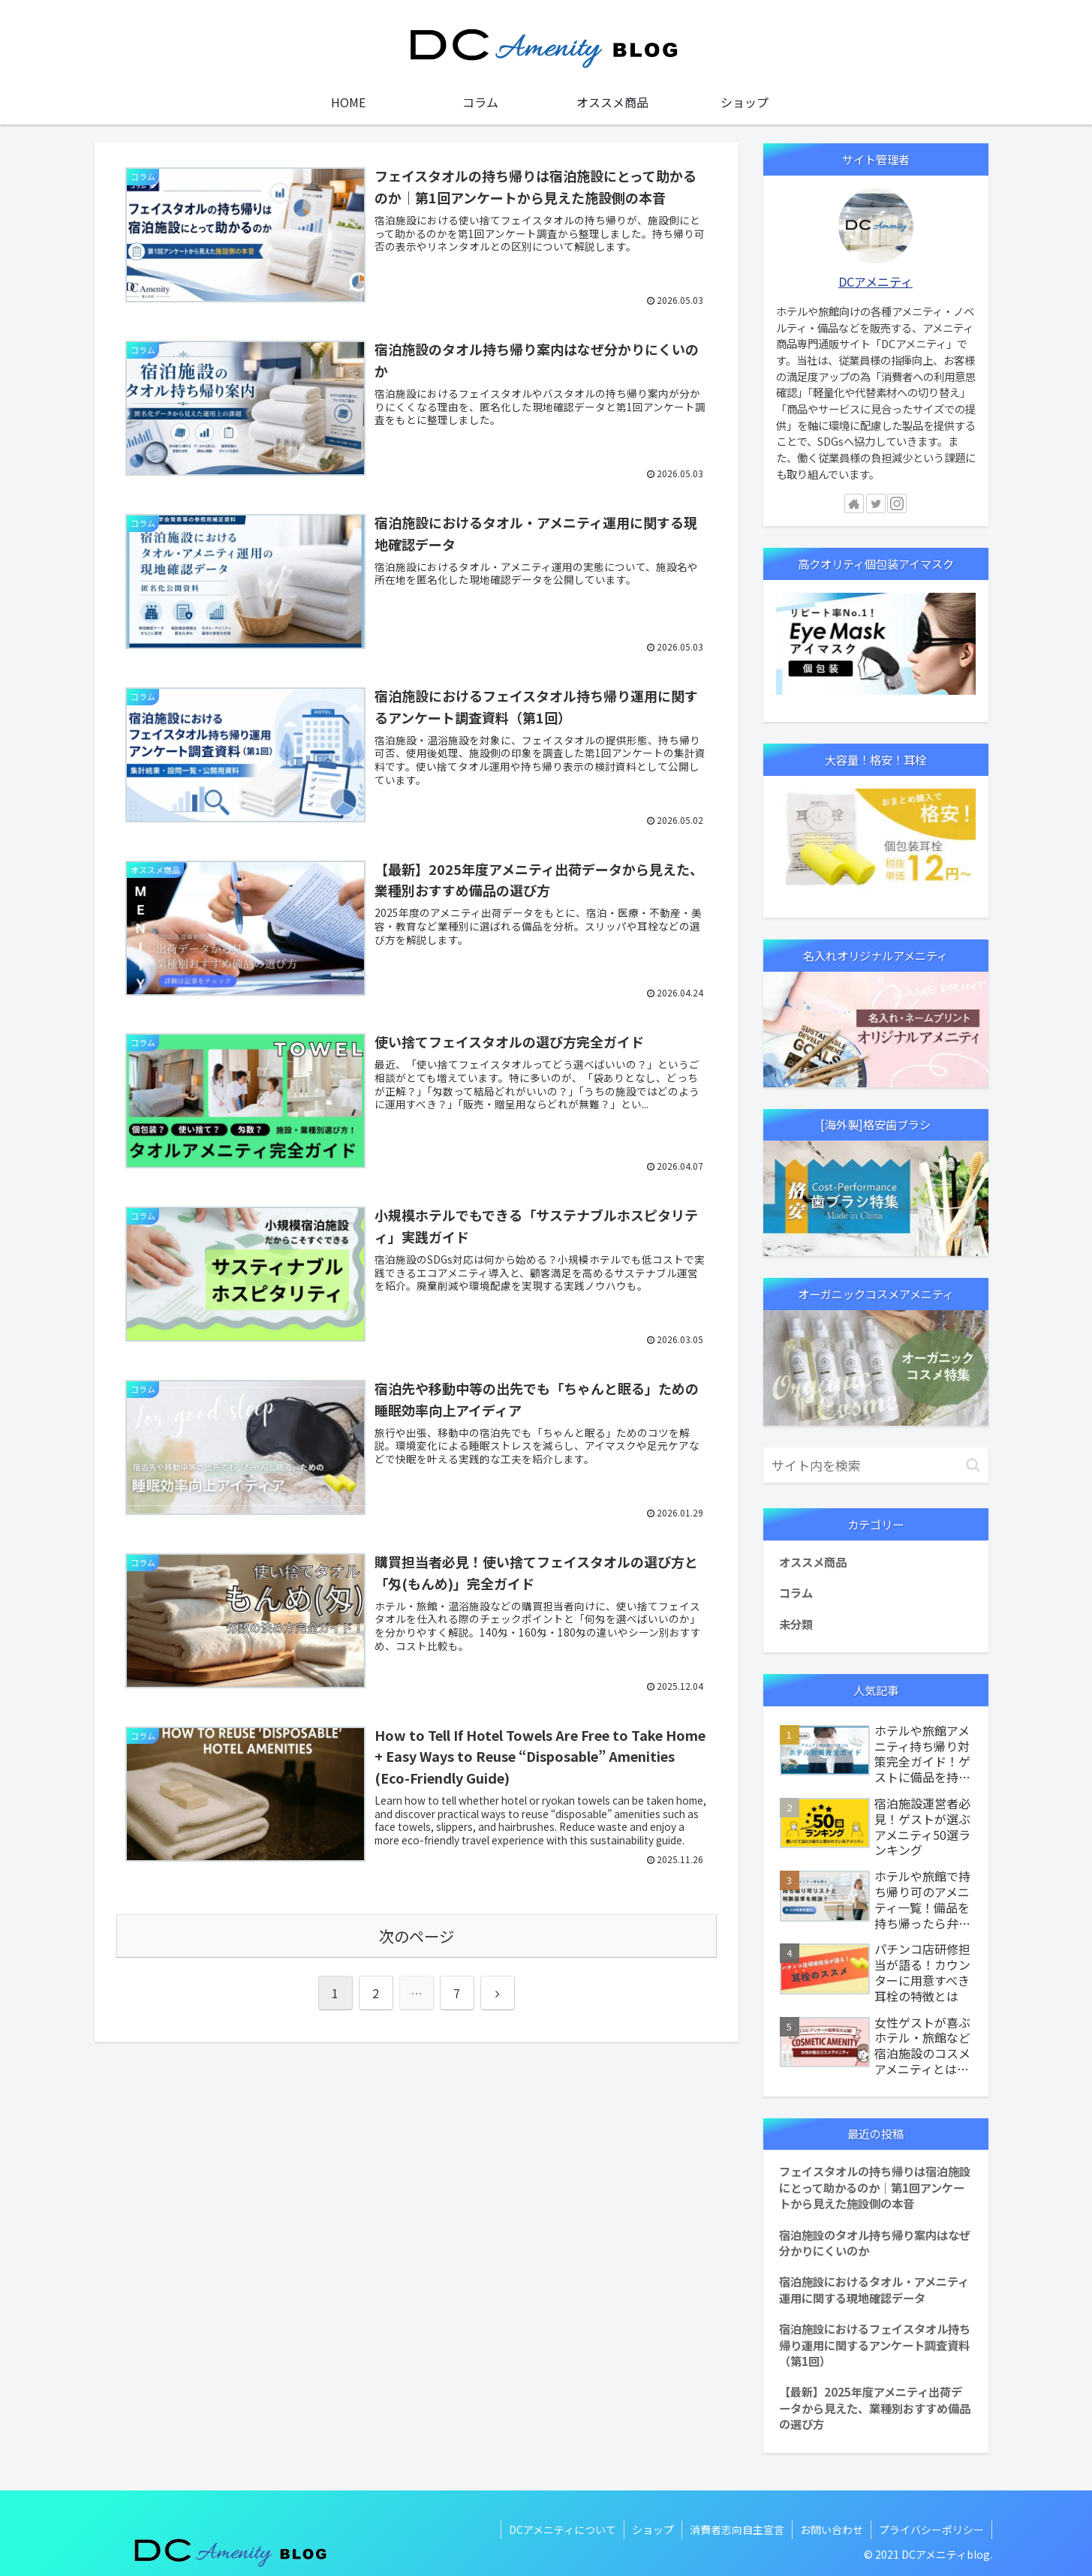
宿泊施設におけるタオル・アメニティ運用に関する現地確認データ (874, 2289)
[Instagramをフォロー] (897, 503)
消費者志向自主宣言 (737, 2529)
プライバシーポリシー (931, 2529)
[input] (875, 1465)
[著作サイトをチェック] (854, 503)
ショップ (653, 2529)
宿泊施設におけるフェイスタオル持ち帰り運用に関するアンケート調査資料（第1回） (874, 2344)
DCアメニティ (875, 281)
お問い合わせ (831, 2529)
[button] (973, 1465)
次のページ (416, 1936)
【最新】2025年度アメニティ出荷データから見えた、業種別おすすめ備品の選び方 (874, 2407)
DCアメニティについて (562, 2529)
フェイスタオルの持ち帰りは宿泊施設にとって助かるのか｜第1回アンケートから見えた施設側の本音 (874, 2187)
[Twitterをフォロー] (876, 503)
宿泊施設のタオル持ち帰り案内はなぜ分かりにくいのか (874, 2242)
